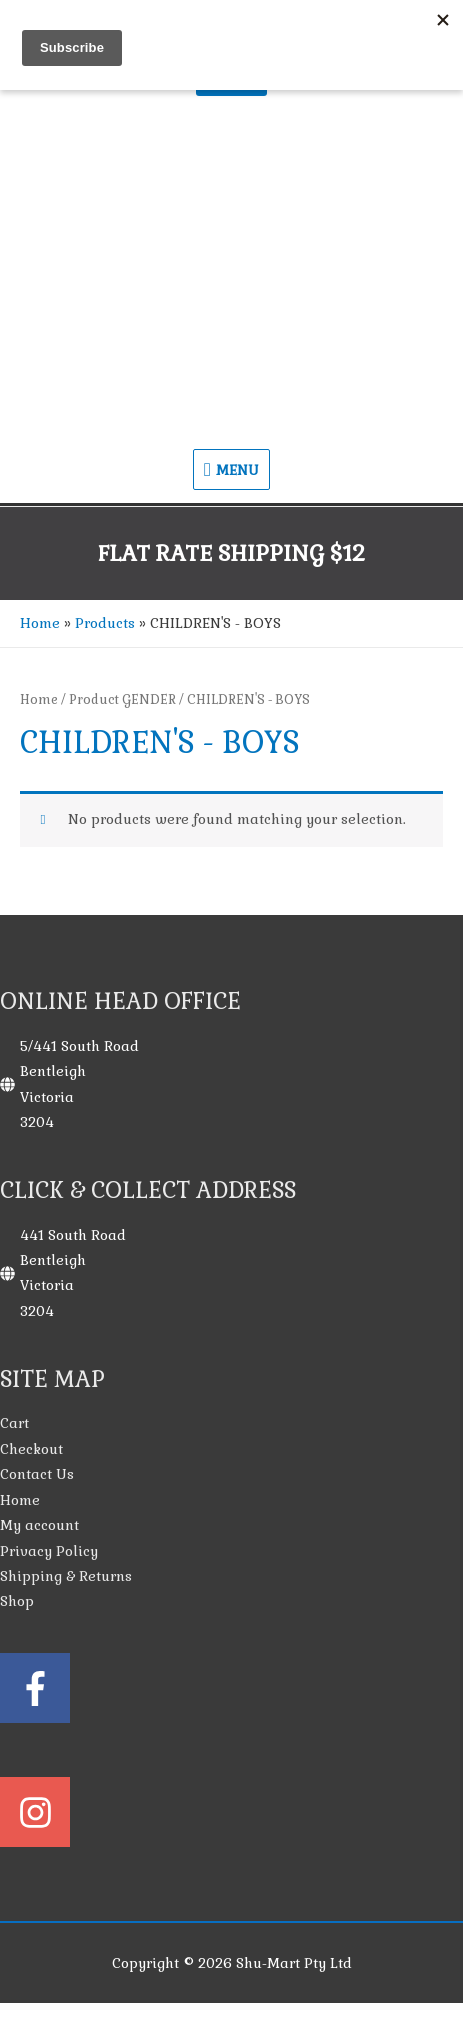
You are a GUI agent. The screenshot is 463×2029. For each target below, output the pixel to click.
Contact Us (37, 1474)
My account (39, 1525)
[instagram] (231, 1812)
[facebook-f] (231, 1713)
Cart (14, 1423)
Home (39, 700)
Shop (17, 1601)
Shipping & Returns (66, 1576)
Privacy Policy (49, 1551)
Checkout (31, 1449)
